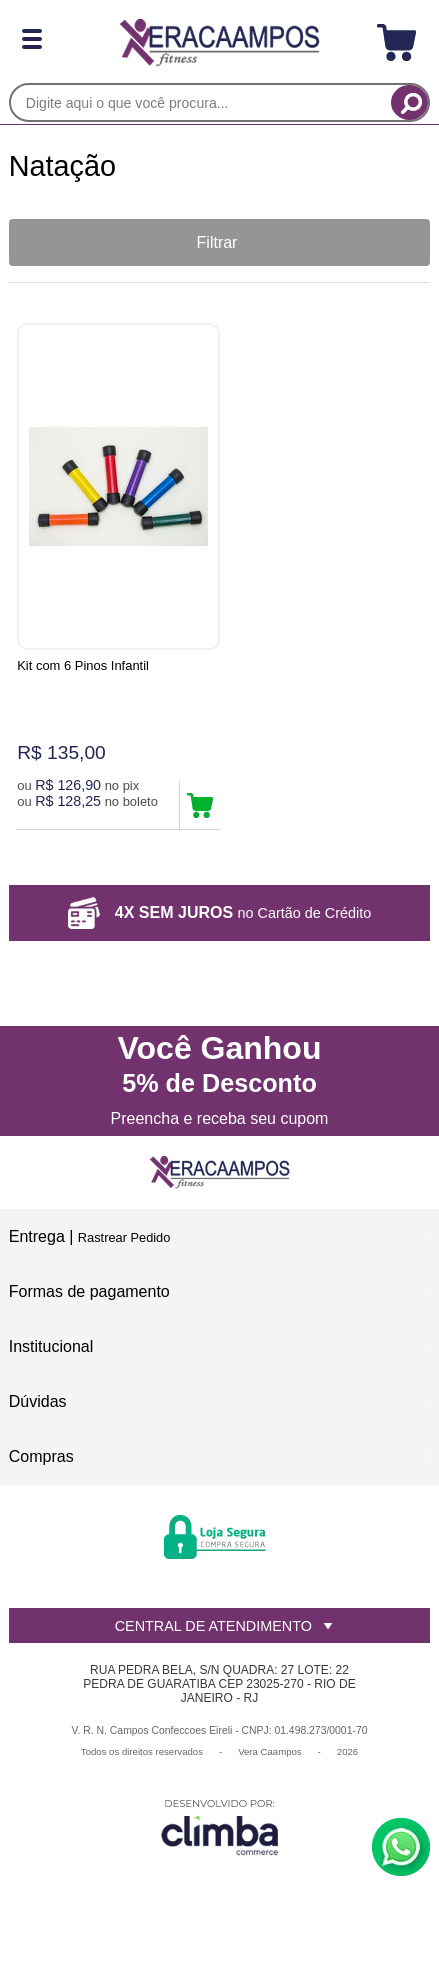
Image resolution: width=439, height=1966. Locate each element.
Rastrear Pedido (124, 1237)
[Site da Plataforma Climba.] (220, 1826)
